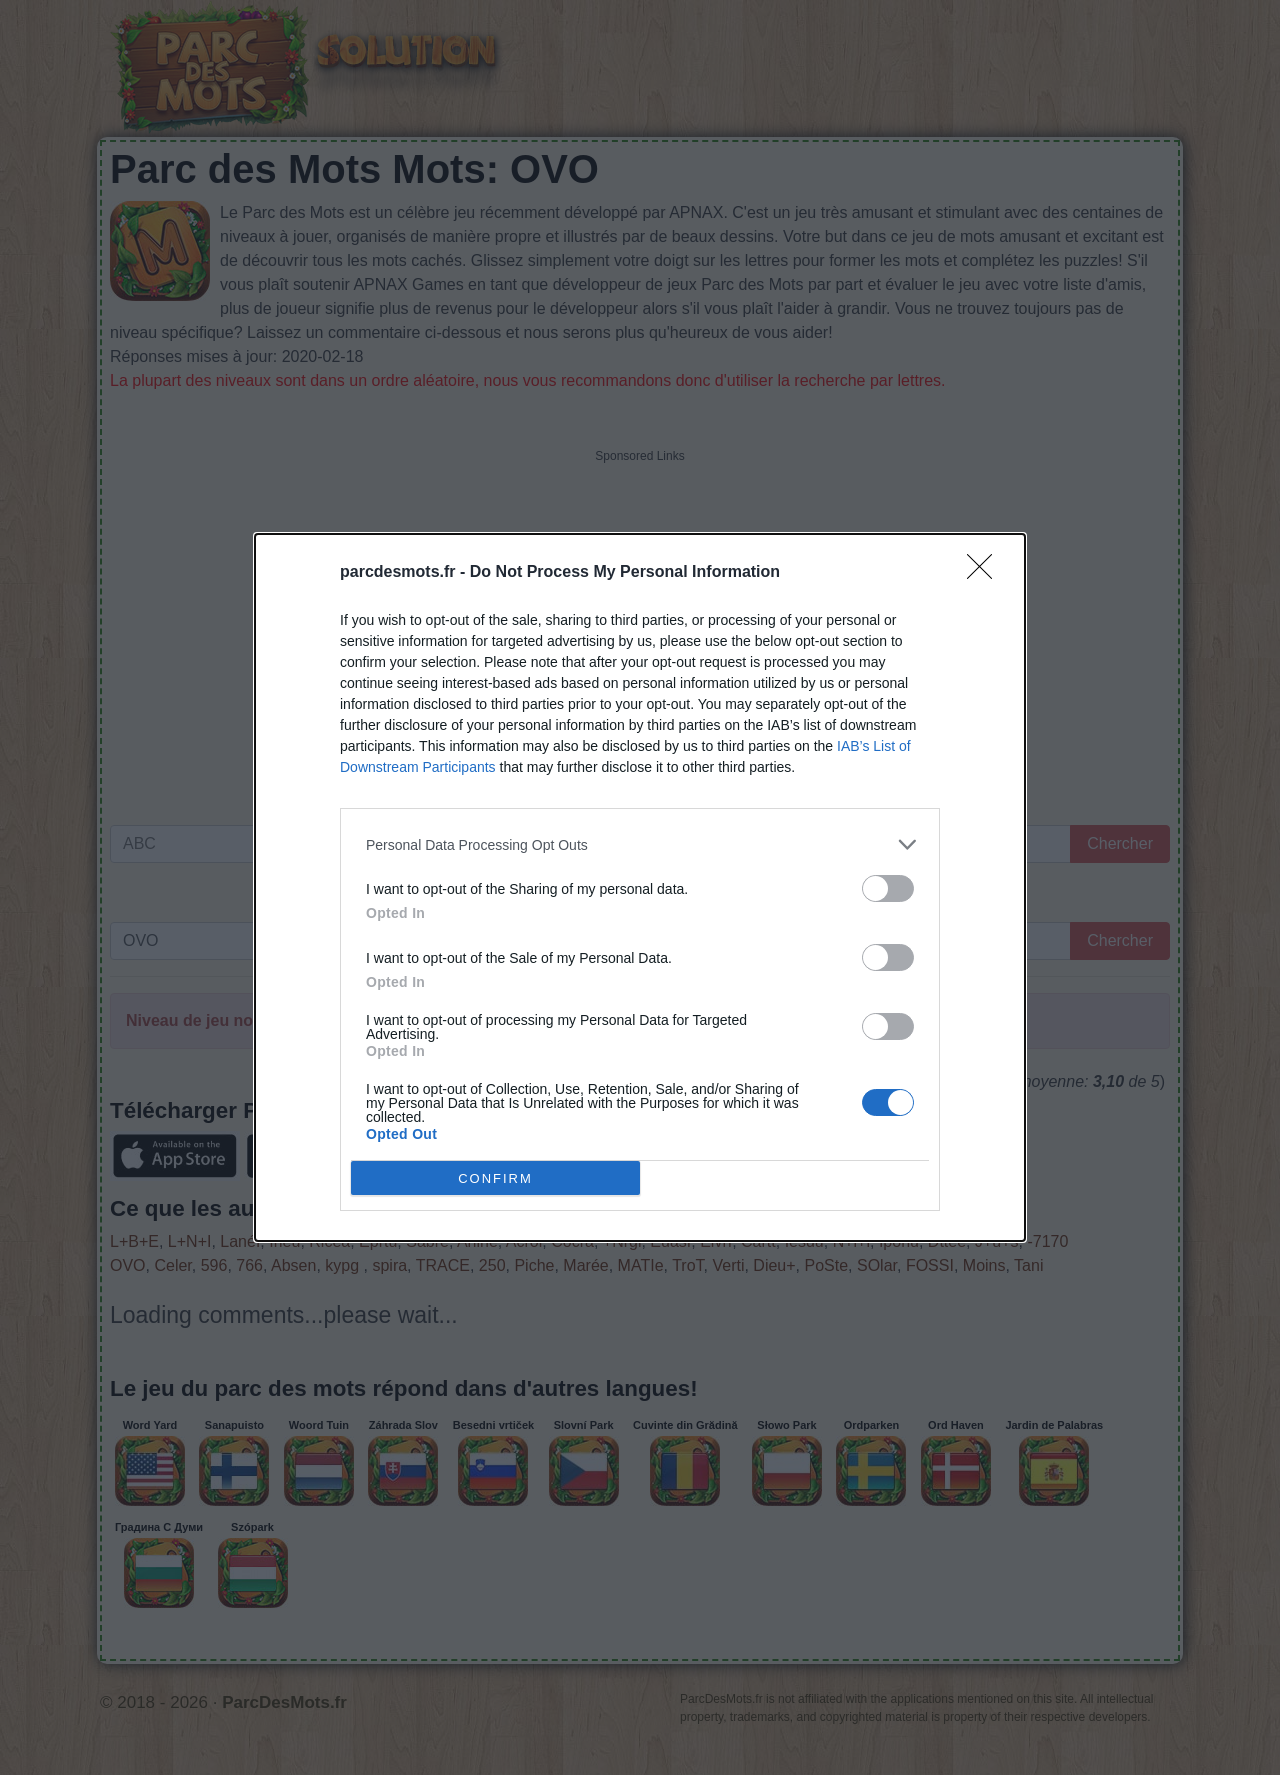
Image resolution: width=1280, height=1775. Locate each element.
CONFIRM (495, 1178)
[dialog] (640, 887)
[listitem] (640, 844)
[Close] (986, 573)
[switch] (888, 888)
